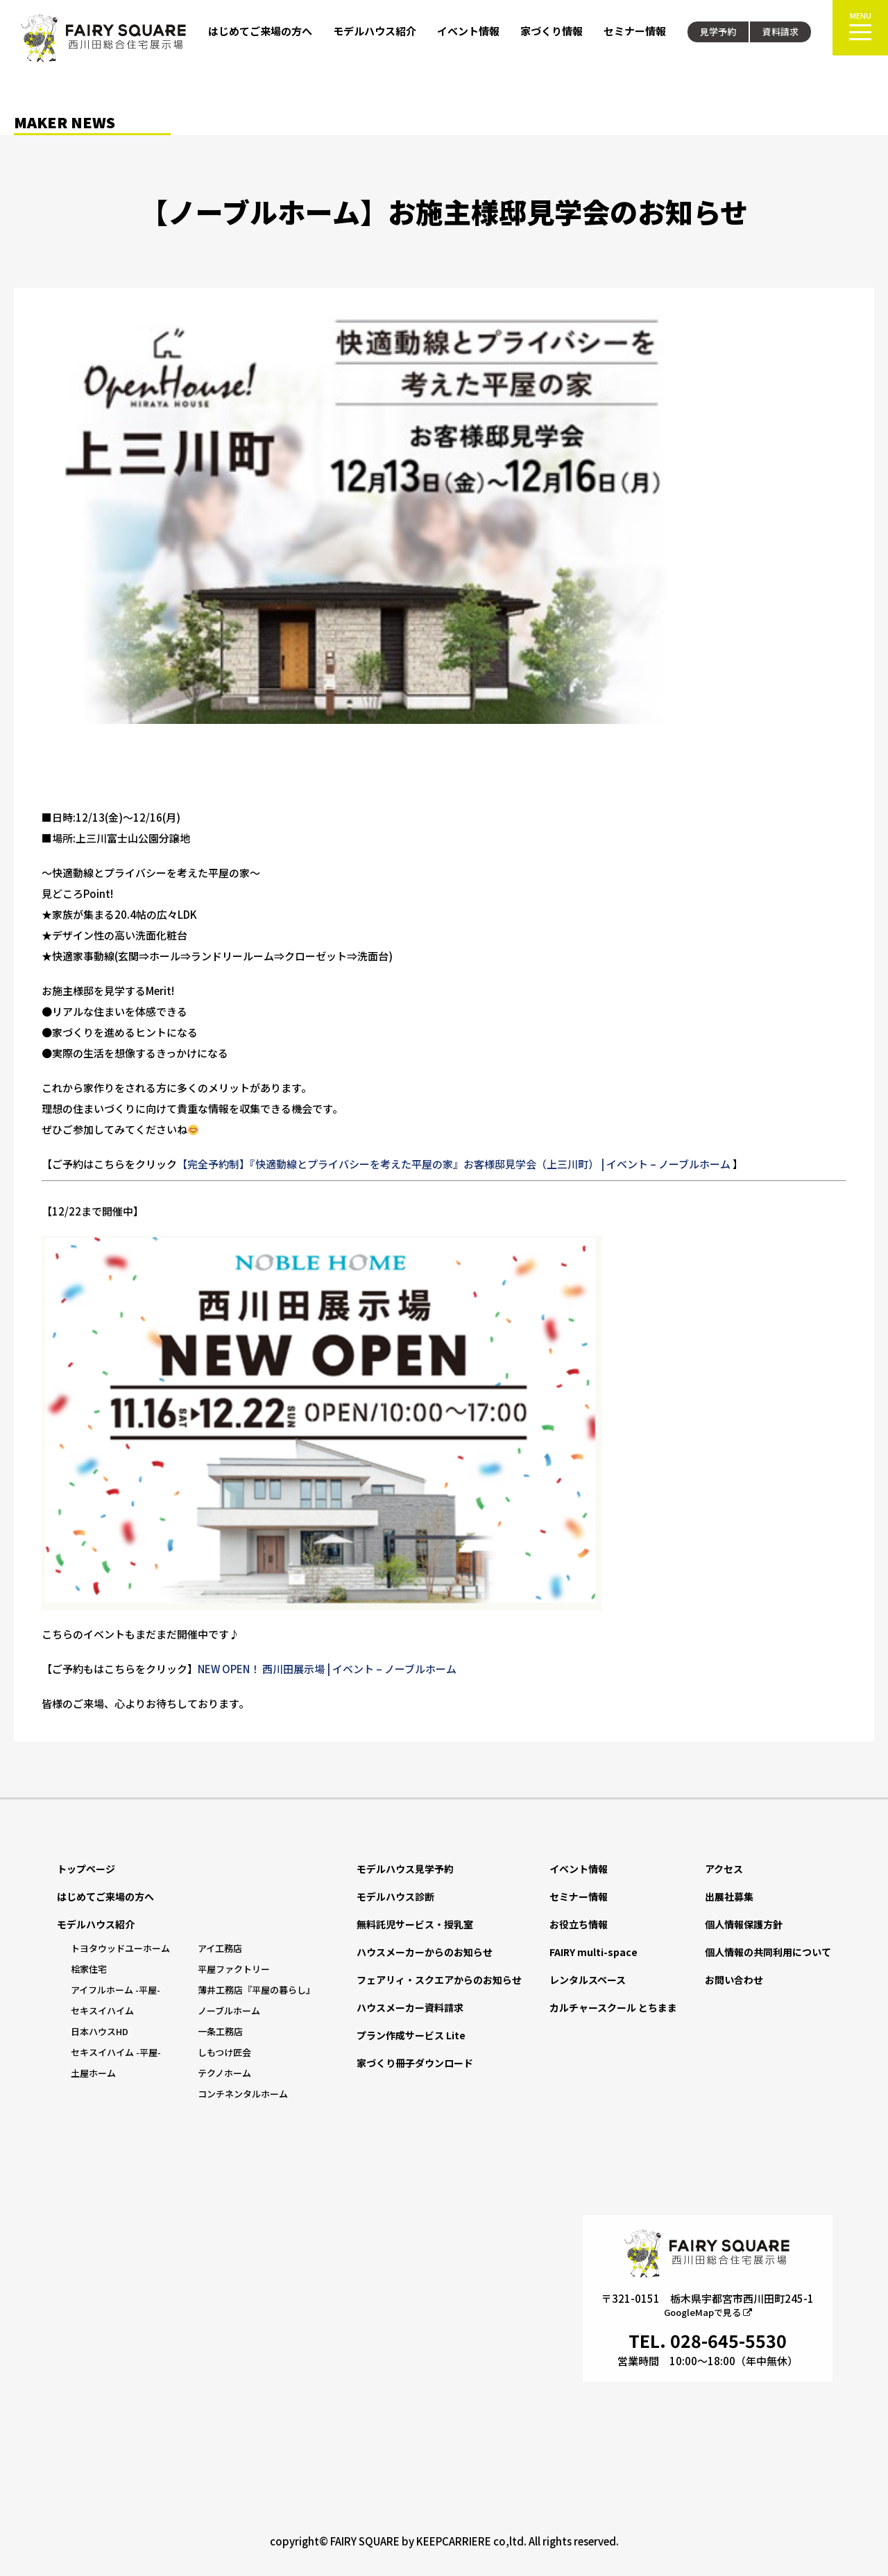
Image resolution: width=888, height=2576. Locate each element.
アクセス (724, 1869)
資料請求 (780, 31)
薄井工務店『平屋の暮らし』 (256, 1989)
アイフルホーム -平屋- (115, 1989)
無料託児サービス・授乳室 (415, 1924)
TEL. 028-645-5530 (708, 2340)
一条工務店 (220, 2031)
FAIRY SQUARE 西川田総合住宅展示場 (104, 38)
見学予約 (718, 31)
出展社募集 (729, 1896)
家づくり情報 (551, 31)
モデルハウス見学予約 (405, 1869)
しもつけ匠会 (224, 2052)
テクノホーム (224, 2073)
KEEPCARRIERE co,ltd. (471, 2541)
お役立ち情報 (578, 1924)
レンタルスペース (587, 1980)
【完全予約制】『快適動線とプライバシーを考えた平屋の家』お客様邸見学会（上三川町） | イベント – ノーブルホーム (454, 1164)
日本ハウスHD (99, 2031)
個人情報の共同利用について (768, 1952)
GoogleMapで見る (708, 2312)
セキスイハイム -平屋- (116, 2052)
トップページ (86, 1869)
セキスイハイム (102, 2010)
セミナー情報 (635, 31)
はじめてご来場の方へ (260, 31)
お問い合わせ (734, 1980)
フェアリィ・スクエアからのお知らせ (439, 1980)
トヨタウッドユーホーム (120, 1948)
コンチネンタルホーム (243, 2093)
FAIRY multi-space (593, 1952)
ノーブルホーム (229, 2010)
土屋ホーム (93, 2073)
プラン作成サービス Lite (411, 2035)
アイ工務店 (220, 1948)
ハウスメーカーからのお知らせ (425, 1952)
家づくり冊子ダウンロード (415, 2063)
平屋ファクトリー (234, 1969)
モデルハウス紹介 (374, 31)
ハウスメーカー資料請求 (410, 2007)
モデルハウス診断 (395, 1896)
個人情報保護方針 (744, 1924)
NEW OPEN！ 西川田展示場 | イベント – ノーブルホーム (327, 1668)
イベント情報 (468, 31)
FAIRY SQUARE (365, 2541)
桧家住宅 (89, 1969)
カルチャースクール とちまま (613, 2007)
